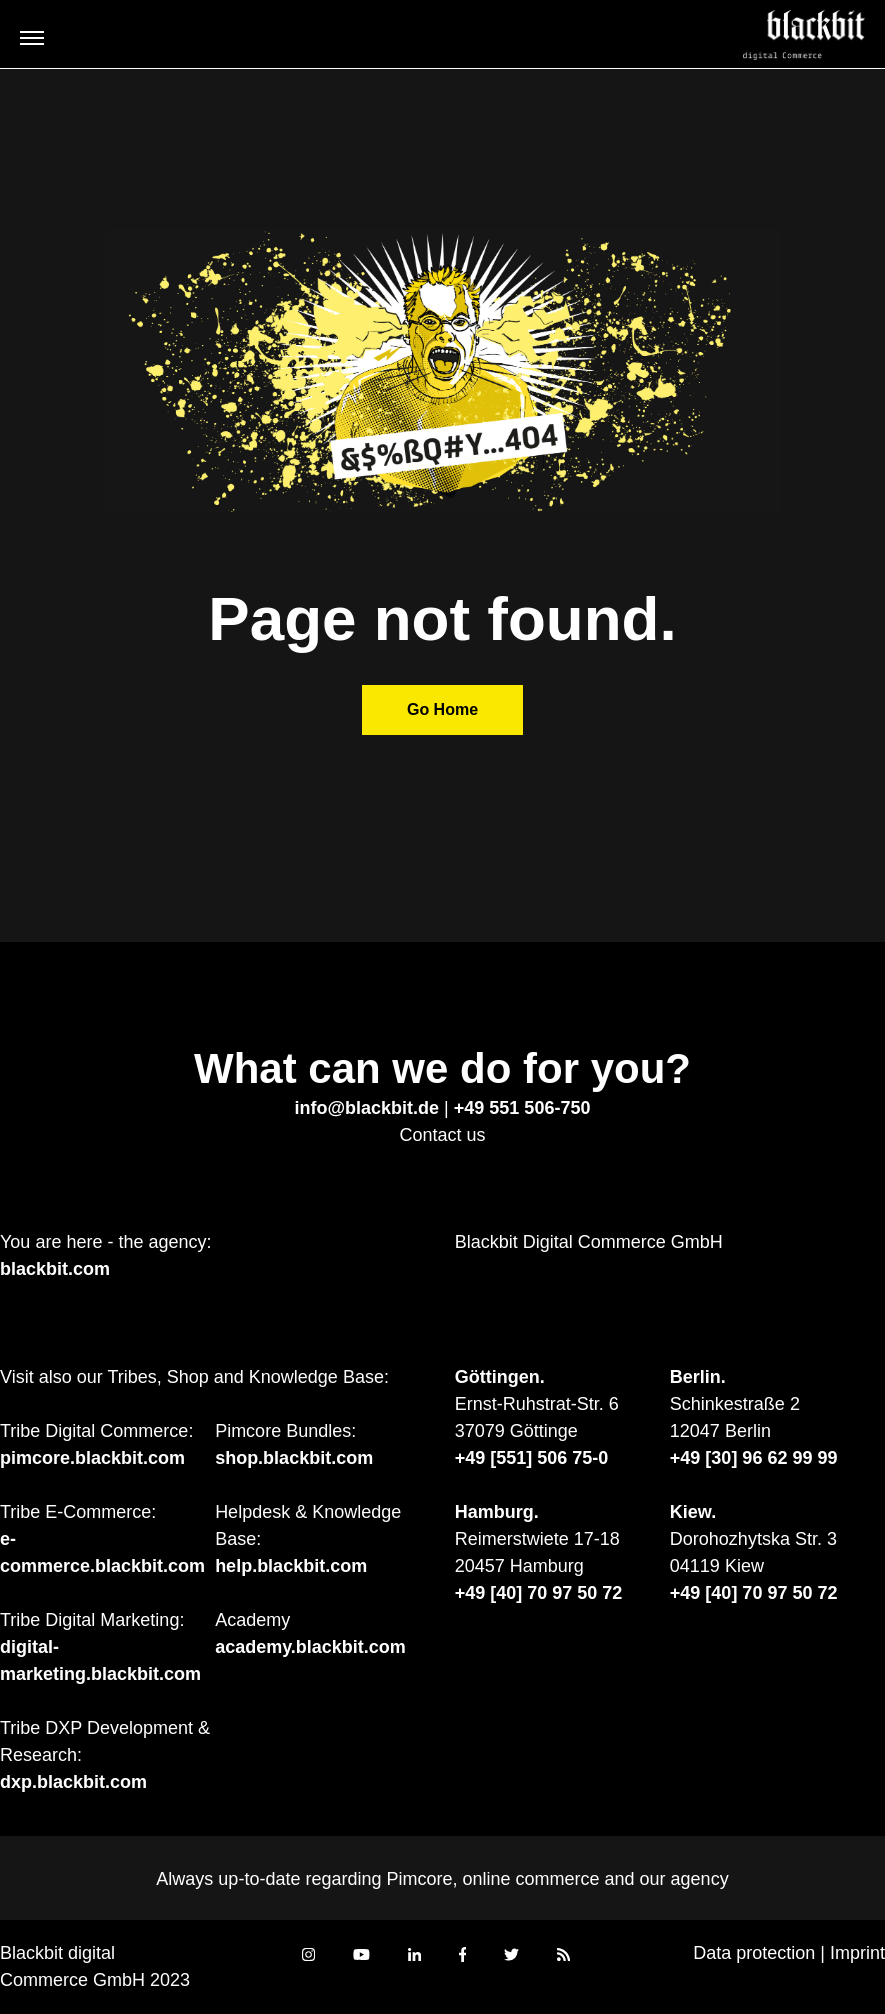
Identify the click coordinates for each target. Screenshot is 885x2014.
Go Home (442, 709)
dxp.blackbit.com (73, 1782)
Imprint (857, 1953)
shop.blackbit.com (294, 1458)
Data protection (754, 1953)
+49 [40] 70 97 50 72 (539, 1593)
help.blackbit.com (291, 1566)
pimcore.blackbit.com (92, 1458)
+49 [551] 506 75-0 (532, 1458)
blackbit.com (55, 1269)
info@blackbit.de (367, 1108)
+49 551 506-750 (522, 1108)
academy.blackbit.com (310, 1647)
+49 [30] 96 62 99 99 (754, 1458)
